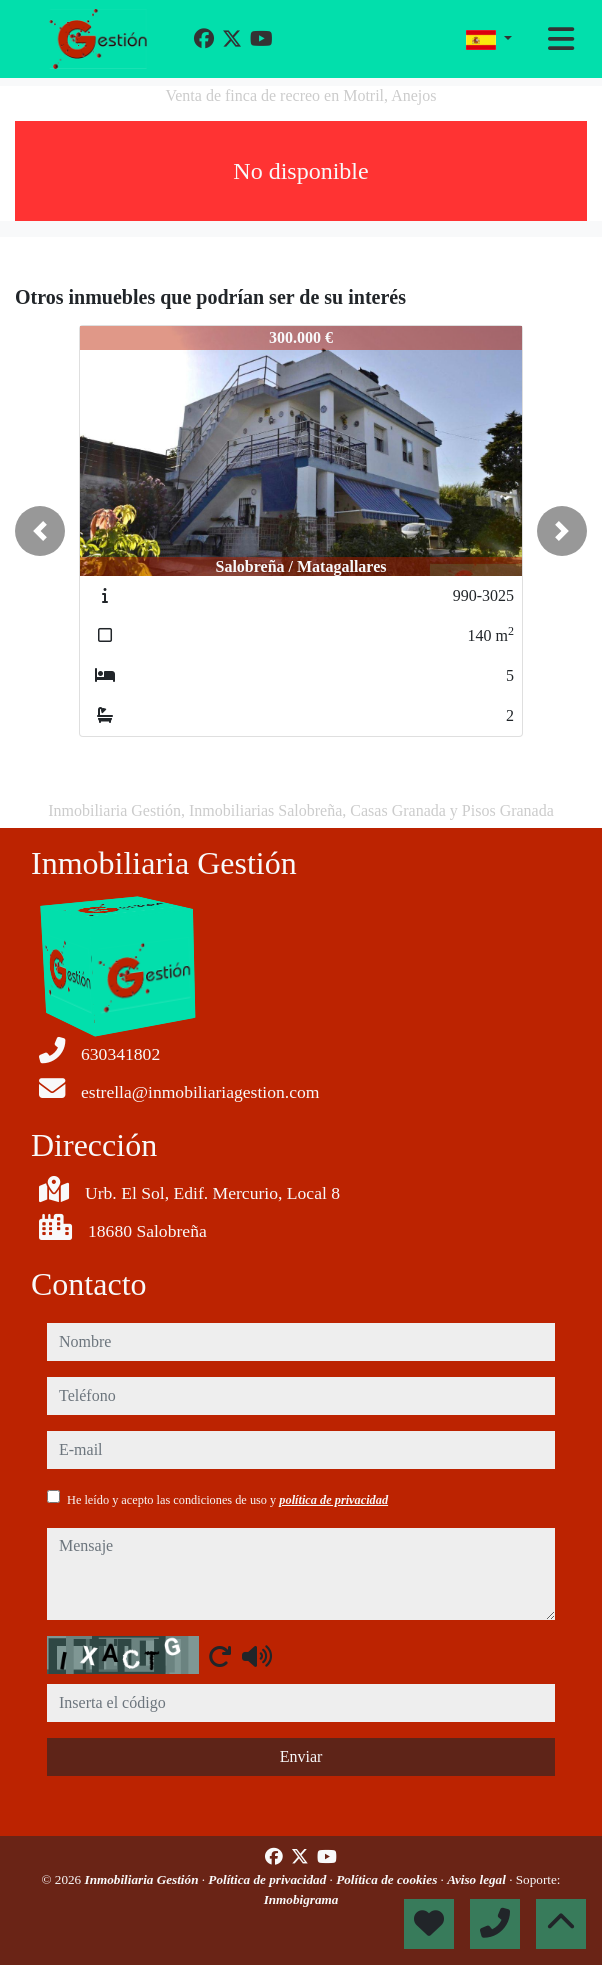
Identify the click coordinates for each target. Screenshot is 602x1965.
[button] (40, 531)
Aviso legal (478, 1879)
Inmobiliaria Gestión (143, 1879)
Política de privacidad (268, 1879)
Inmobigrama (301, 1899)
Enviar (301, 1756)
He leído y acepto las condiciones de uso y (227, 1500)
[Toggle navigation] (561, 39)
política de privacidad (333, 1500)
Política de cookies (388, 1879)
